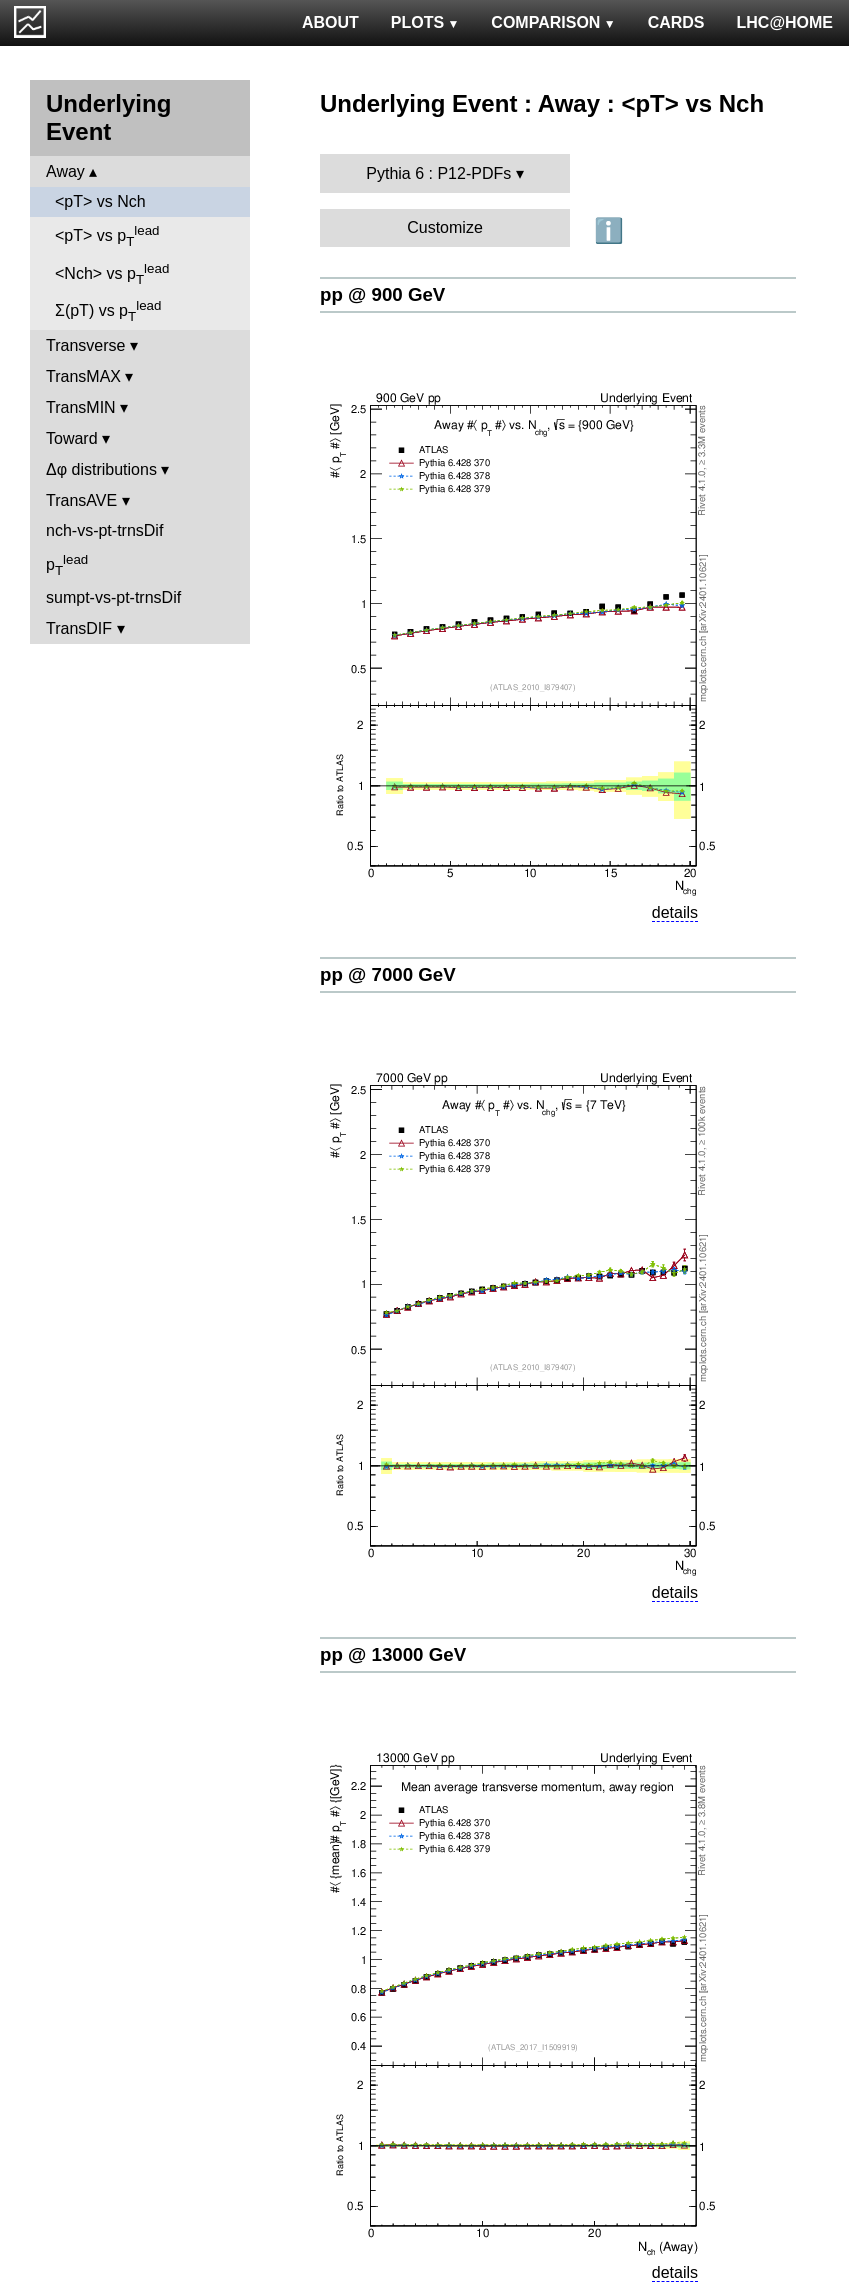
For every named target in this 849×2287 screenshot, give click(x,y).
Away (65, 171)
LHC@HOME (785, 22)
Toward (72, 438)
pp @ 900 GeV (382, 294)
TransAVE (81, 500)
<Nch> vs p (112, 274)
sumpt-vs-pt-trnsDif (113, 597)
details (675, 912)
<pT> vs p (107, 236)
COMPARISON (553, 22)
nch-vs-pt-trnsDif (104, 530)
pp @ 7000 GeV (388, 974)
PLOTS (425, 22)
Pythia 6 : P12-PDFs (438, 173)
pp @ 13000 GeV (393, 1654)
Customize (445, 227)
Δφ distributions (101, 469)
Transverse (85, 345)
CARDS (676, 22)
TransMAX (83, 376)
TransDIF (79, 628)
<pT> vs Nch (100, 201)
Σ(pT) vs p (108, 311)
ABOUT (330, 22)
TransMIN (81, 407)
